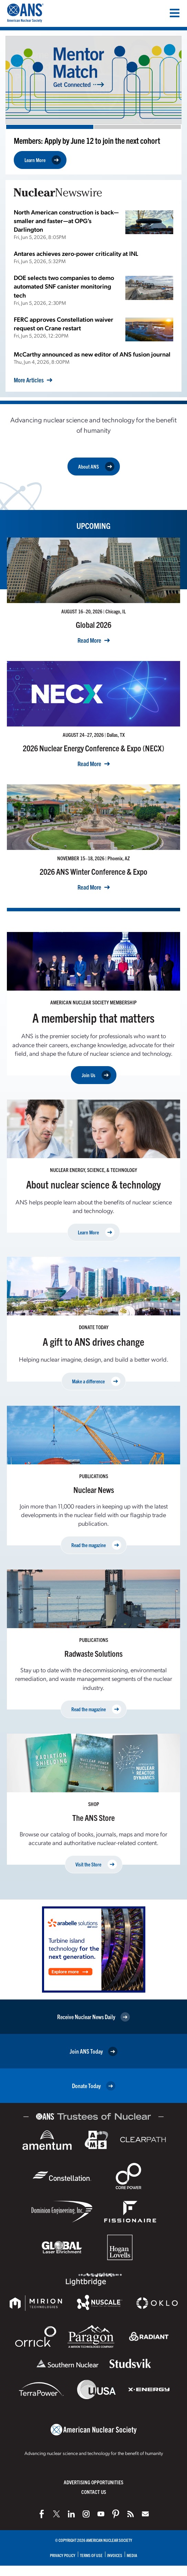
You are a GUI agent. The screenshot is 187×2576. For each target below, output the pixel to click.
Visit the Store (96, 1864)
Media (132, 2555)
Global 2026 (93, 624)
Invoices (114, 2555)
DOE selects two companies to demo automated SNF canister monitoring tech (64, 286)
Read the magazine (96, 1545)
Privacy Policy (62, 2555)
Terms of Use (91, 2555)
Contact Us (93, 2491)
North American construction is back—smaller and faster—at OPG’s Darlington (66, 220)
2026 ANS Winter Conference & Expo (93, 871)
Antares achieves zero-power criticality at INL (76, 253)
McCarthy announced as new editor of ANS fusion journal (92, 354)
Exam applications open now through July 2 (77, 140)
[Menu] (174, 13)
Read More (89, 640)
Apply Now (42, 159)
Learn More (96, 1232)
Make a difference (96, 1381)
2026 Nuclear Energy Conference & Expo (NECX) (93, 748)
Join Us (96, 1075)
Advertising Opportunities (93, 2482)
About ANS (96, 466)
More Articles (29, 380)
